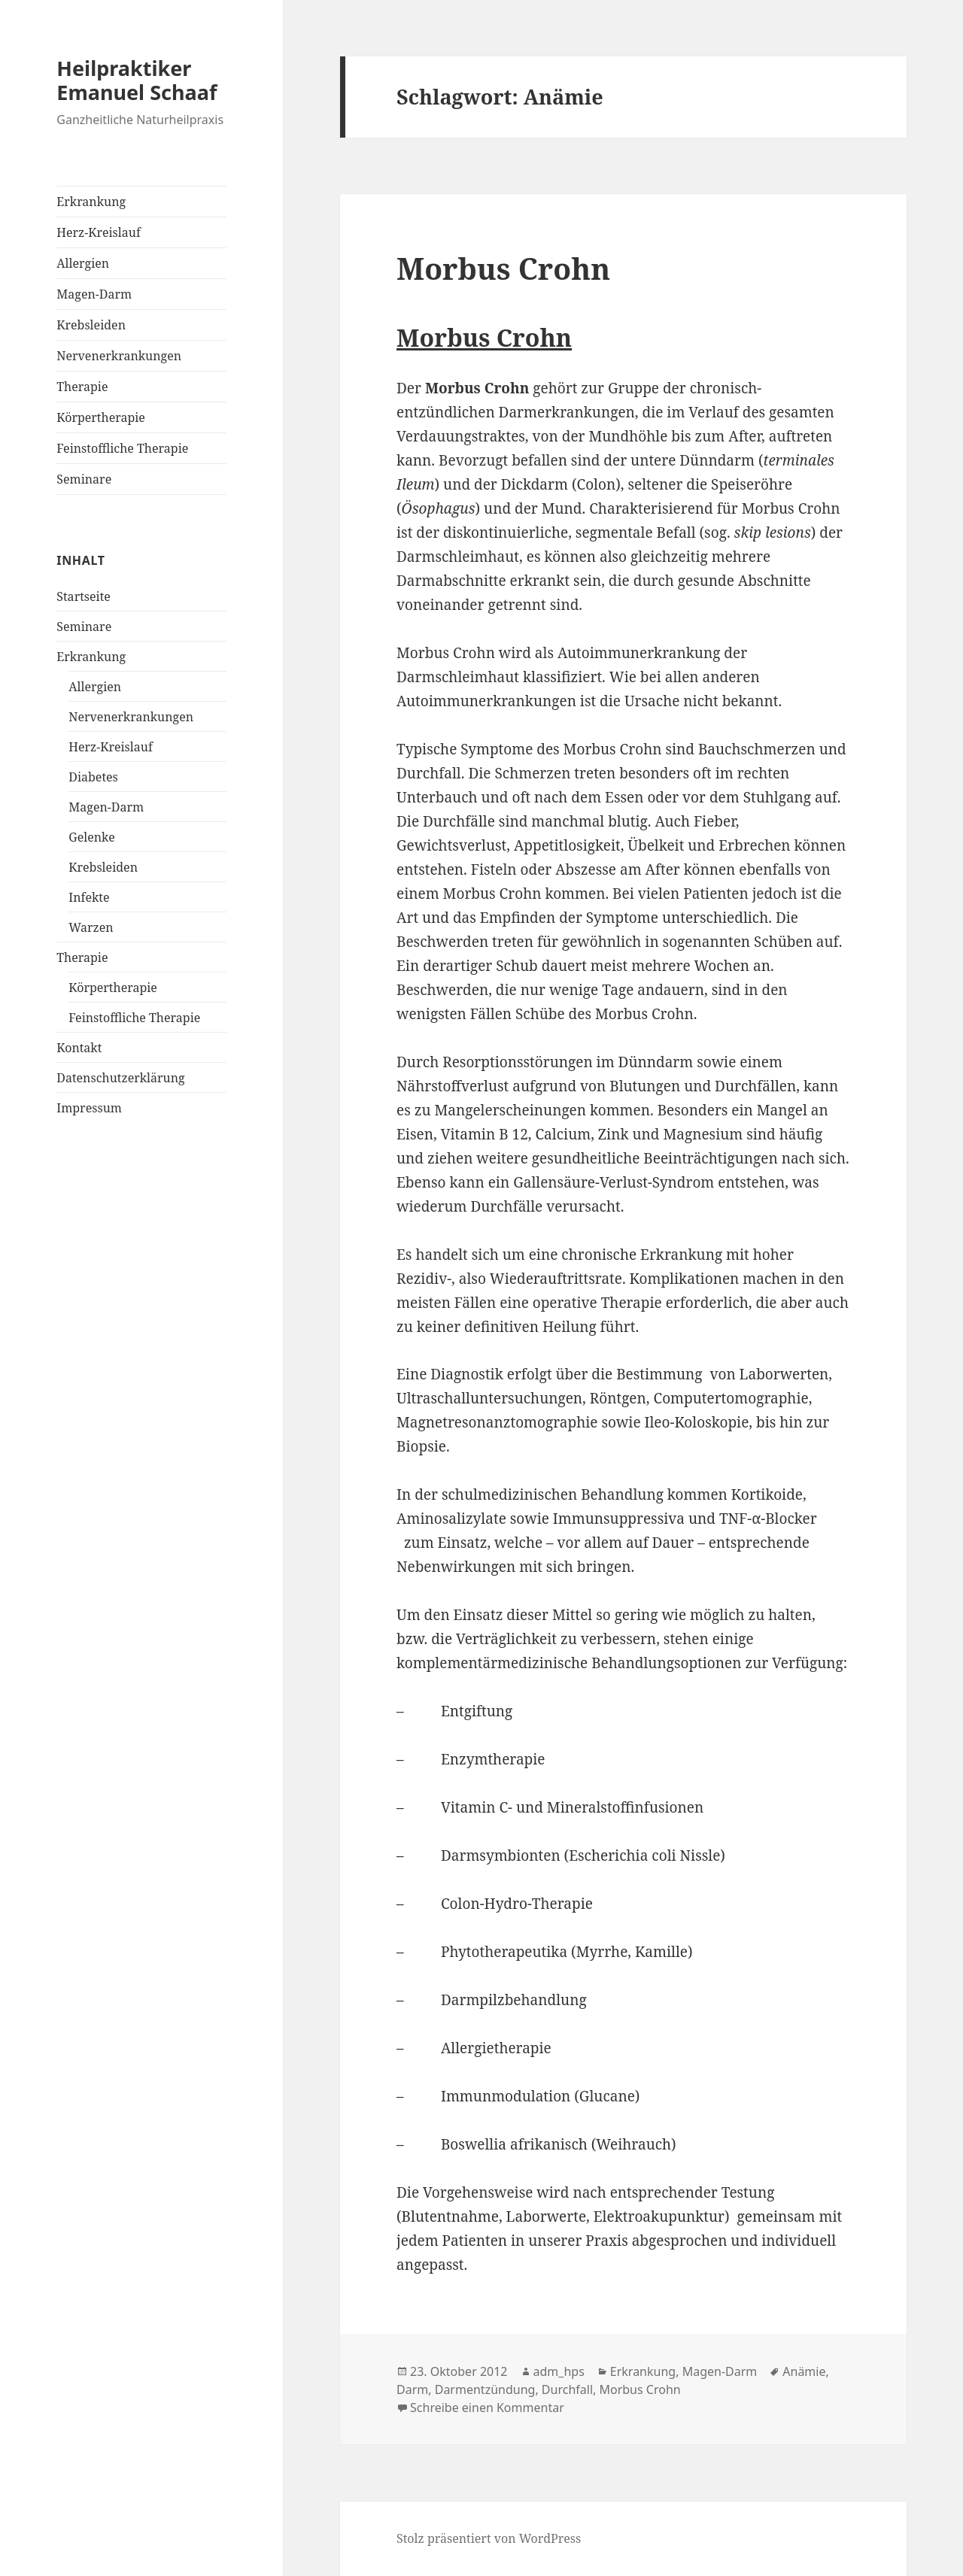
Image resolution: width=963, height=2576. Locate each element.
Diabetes (93, 777)
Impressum (89, 1108)
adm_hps (559, 2371)
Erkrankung (91, 201)
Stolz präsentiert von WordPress (488, 2538)
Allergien (82, 263)
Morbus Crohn (503, 268)
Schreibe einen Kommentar (487, 2407)
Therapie (82, 386)
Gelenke (91, 837)
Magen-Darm (94, 294)
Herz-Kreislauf (98, 232)
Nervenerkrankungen (118, 355)
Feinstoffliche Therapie (122, 448)
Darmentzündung (485, 2389)
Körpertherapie (100, 417)
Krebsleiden (91, 325)
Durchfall (567, 2389)
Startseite (83, 596)
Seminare (83, 479)
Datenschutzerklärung (120, 1078)
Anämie (803, 2371)
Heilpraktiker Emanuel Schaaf (136, 80)
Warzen (90, 927)
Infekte (88, 897)
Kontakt (79, 1047)
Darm (412, 2389)
